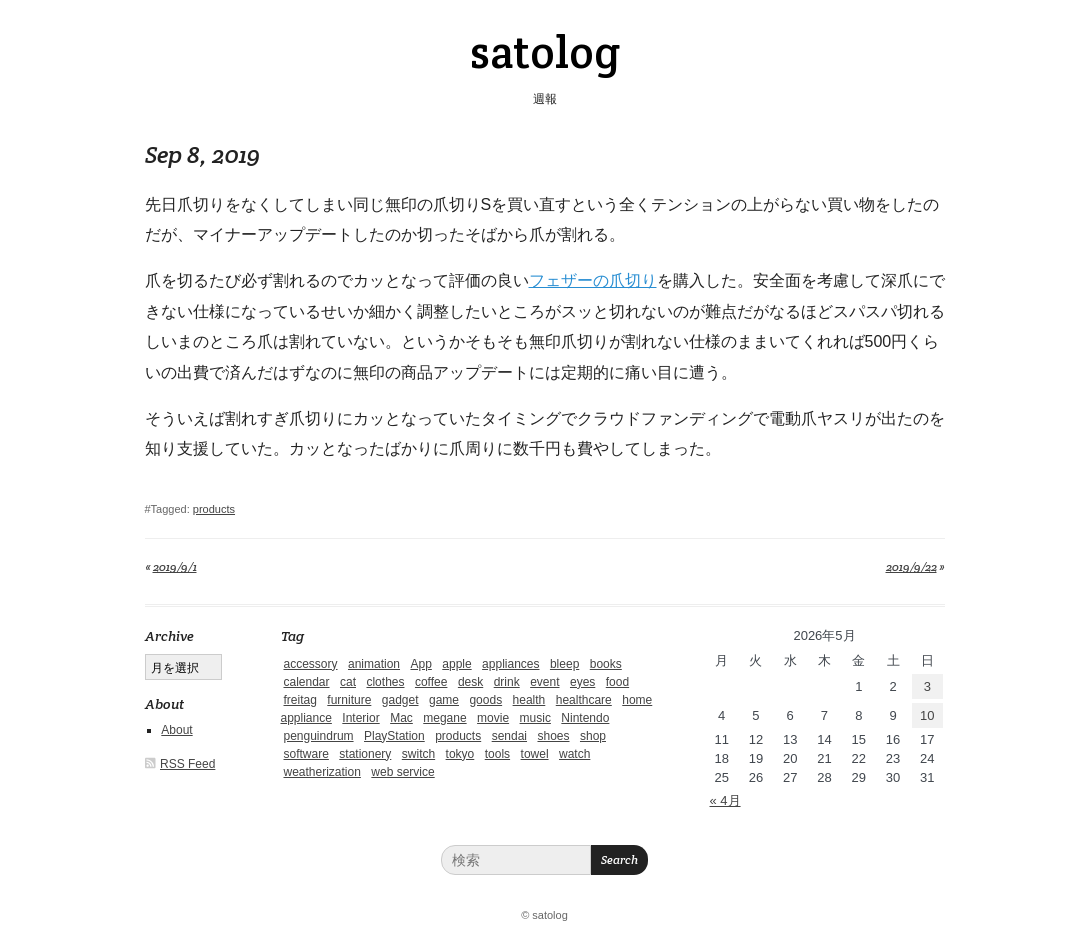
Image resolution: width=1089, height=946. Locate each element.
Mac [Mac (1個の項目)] (401, 718)
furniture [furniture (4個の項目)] (349, 700)
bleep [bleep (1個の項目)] (564, 664)
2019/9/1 (175, 566)
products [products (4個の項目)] (458, 736)
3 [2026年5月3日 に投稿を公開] (927, 686)
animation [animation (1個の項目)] (374, 664)
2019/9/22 (911, 566)
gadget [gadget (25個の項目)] (400, 700)
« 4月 (725, 800)
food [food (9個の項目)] (617, 682)
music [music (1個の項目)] (535, 718)
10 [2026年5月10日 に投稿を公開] (927, 715)
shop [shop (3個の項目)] (593, 736)
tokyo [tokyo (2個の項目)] (460, 754)
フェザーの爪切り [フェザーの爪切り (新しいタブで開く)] (593, 280)
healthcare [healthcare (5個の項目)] (584, 700)
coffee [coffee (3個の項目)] (431, 682)
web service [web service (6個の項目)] (402, 772)
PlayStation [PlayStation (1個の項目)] (394, 736)
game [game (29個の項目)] (444, 700)
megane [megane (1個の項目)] (444, 718)
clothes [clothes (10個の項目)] (385, 682)
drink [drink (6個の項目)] (507, 682)
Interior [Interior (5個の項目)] (360, 718)
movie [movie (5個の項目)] (493, 718)
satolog (545, 52)
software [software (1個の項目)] (306, 754)
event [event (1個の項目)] (544, 682)
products (214, 509)
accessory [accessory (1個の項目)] (311, 664)
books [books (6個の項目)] (606, 664)
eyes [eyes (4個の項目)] (582, 682)
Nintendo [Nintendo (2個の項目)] (585, 718)
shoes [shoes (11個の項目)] (553, 736)
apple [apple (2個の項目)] (456, 664)
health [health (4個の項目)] (529, 700)
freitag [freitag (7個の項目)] (300, 700)
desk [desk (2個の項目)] (470, 682)
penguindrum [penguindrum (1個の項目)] (319, 736)
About (176, 730)
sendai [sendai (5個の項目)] (509, 736)
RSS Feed (187, 764)
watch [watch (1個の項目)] (574, 754)
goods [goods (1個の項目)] (485, 700)
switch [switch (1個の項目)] (418, 754)
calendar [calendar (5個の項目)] (307, 682)
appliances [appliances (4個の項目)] (510, 664)
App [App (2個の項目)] (420, 664)
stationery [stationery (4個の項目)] (365, 754)
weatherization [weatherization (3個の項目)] (322, 772)
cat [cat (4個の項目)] (348, 682)
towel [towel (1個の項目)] (535, 754)
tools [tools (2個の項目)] (497, 754)
